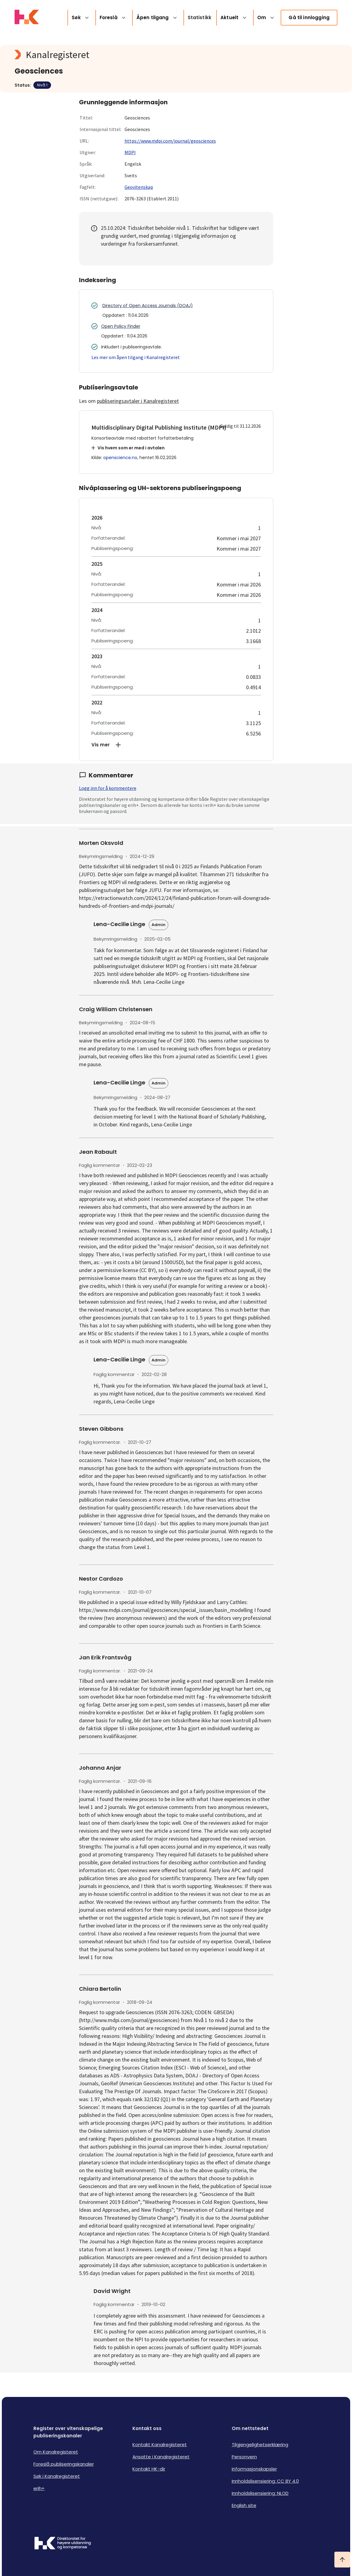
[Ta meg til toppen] (342, 2559)
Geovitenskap (139, 187)
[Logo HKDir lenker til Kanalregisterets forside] (27, 18)
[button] (176, 745)
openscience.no (120, 458)
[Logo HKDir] (62, 2544)
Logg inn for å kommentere (107, 788)
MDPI (130, 152)
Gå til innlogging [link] (309, 17)
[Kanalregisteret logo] (136, 55)
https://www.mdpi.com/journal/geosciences (170, 141)
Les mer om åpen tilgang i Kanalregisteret (135, 357)
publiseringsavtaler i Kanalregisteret (138, 400)
